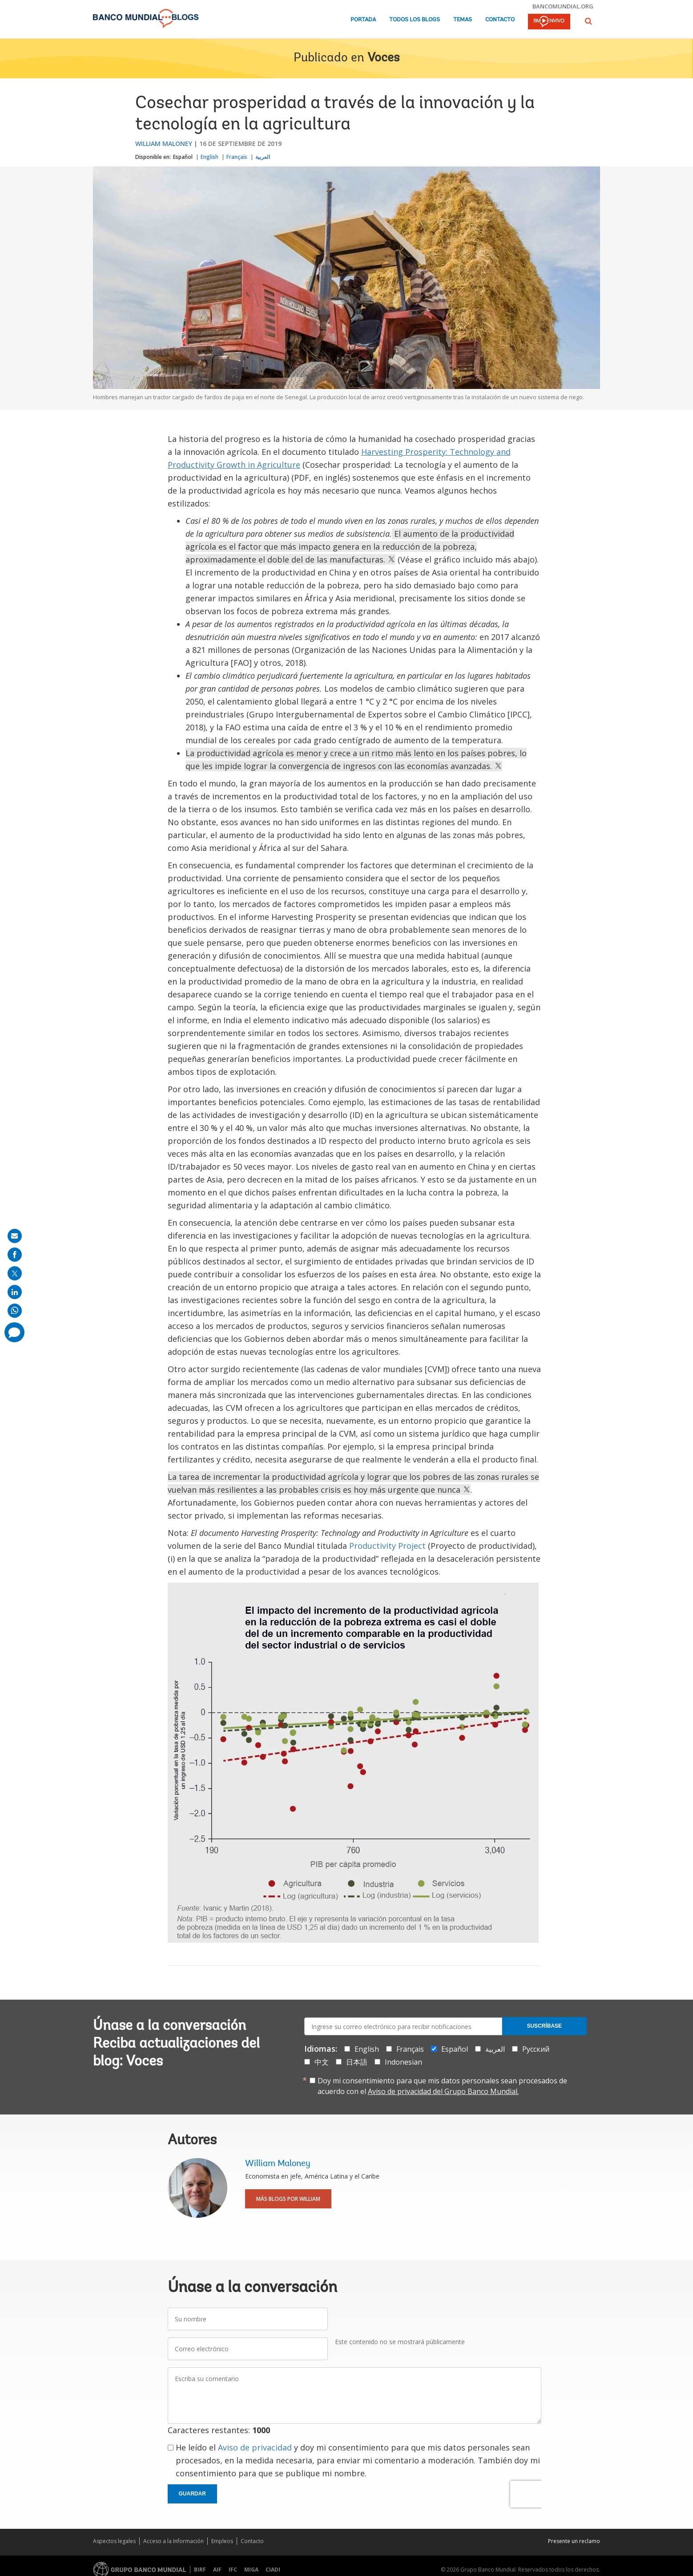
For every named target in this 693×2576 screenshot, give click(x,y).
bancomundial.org (562, 6)
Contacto (500, 20)
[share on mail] (15, 1236)
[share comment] (14, 1332)
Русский (535, 2049)
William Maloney (163, 143)
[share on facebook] (15, 1254)
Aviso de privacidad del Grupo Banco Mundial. (443, 2091)
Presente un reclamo (574, 2541)
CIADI (273, 2569)
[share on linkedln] (15, 1292)
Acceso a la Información (173, 2541)
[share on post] (15, 1273)
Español (183, 157)
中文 (321, 2062)
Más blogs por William (288, 2199)
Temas (462, 20)
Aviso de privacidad (255, 2447)
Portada (363, 20)
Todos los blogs (414, 20)
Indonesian (403, 2062)
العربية (262, 157)
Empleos (222, 2541)
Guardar (192, 2494)
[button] (588, 21)
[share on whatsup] (15, 1311)
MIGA (251, 2569)
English (209, 157)
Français (236, 157)
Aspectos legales (114, 2541)
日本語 (356, 2062)
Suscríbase (544, 2026)
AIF (217, 2569)
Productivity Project (387, 1545)
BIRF (200, 2569)
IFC (233, 2569)
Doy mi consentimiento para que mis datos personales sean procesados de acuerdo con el (442, 2086)
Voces (383, 58)
